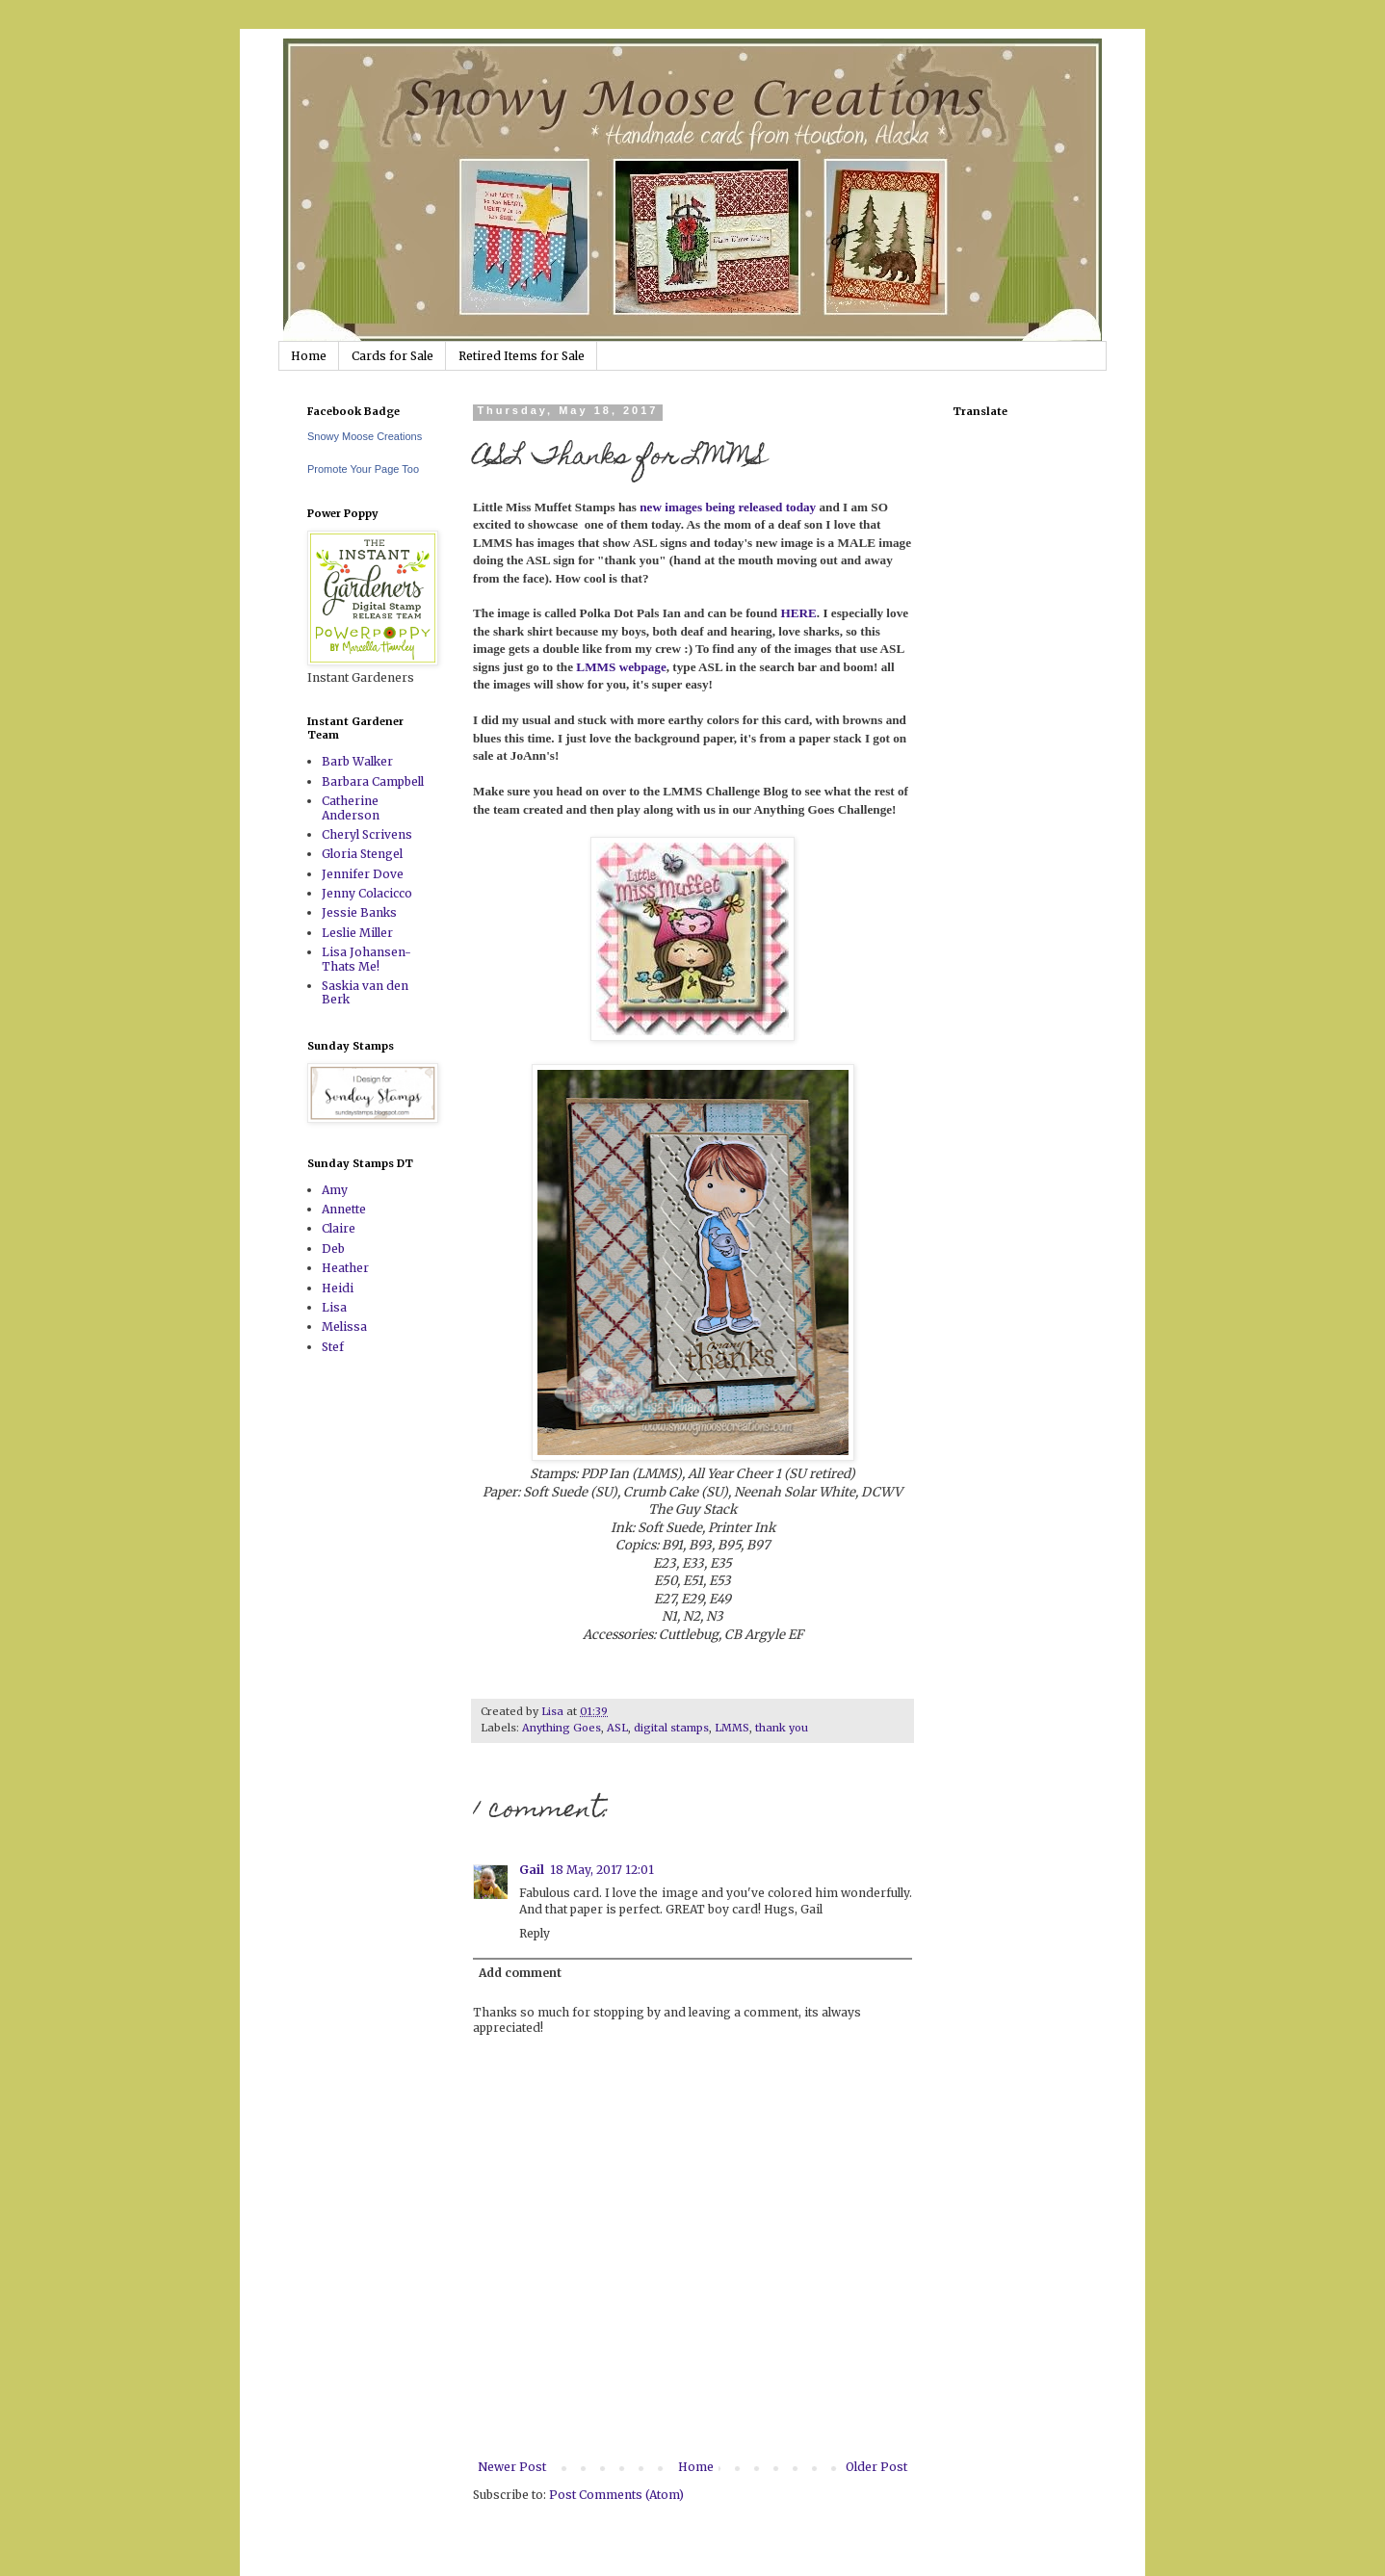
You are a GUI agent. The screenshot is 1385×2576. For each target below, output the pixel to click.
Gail (531, 1869)
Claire (338, 1228)
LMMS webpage (621, 667)
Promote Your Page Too (363, 469)
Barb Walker (357, 761)
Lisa (334, 1307)
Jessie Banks (359, 912)
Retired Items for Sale (521, 356)
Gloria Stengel (362, 853)
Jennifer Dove (363, 874)
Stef (333, 1347)
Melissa (344, 1326)
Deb (333, 1248)
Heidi (337, 1288)
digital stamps (671, 1727)
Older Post (876, 2466)
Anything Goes (561, 1727)
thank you (781, 1727)
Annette (344, 1209)
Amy (335, 1190)
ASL (617, 1727)
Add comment (520, 1972)
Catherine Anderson (350, 807)
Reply (534, 1933)
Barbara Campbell (373, 781)
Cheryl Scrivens (367, 834)
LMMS (732, 1727)
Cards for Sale (392, 356)
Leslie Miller (357, 932)
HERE (798, 613)
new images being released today (729, 507)
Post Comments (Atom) (616, 2494)
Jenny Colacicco (367, 893)
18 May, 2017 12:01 (602, 1869)
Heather (345, 1268)
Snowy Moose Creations (364, 436)
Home (309, 356)
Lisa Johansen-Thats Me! (366, 959)
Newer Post (512, 2466)
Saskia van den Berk (365, 992)
